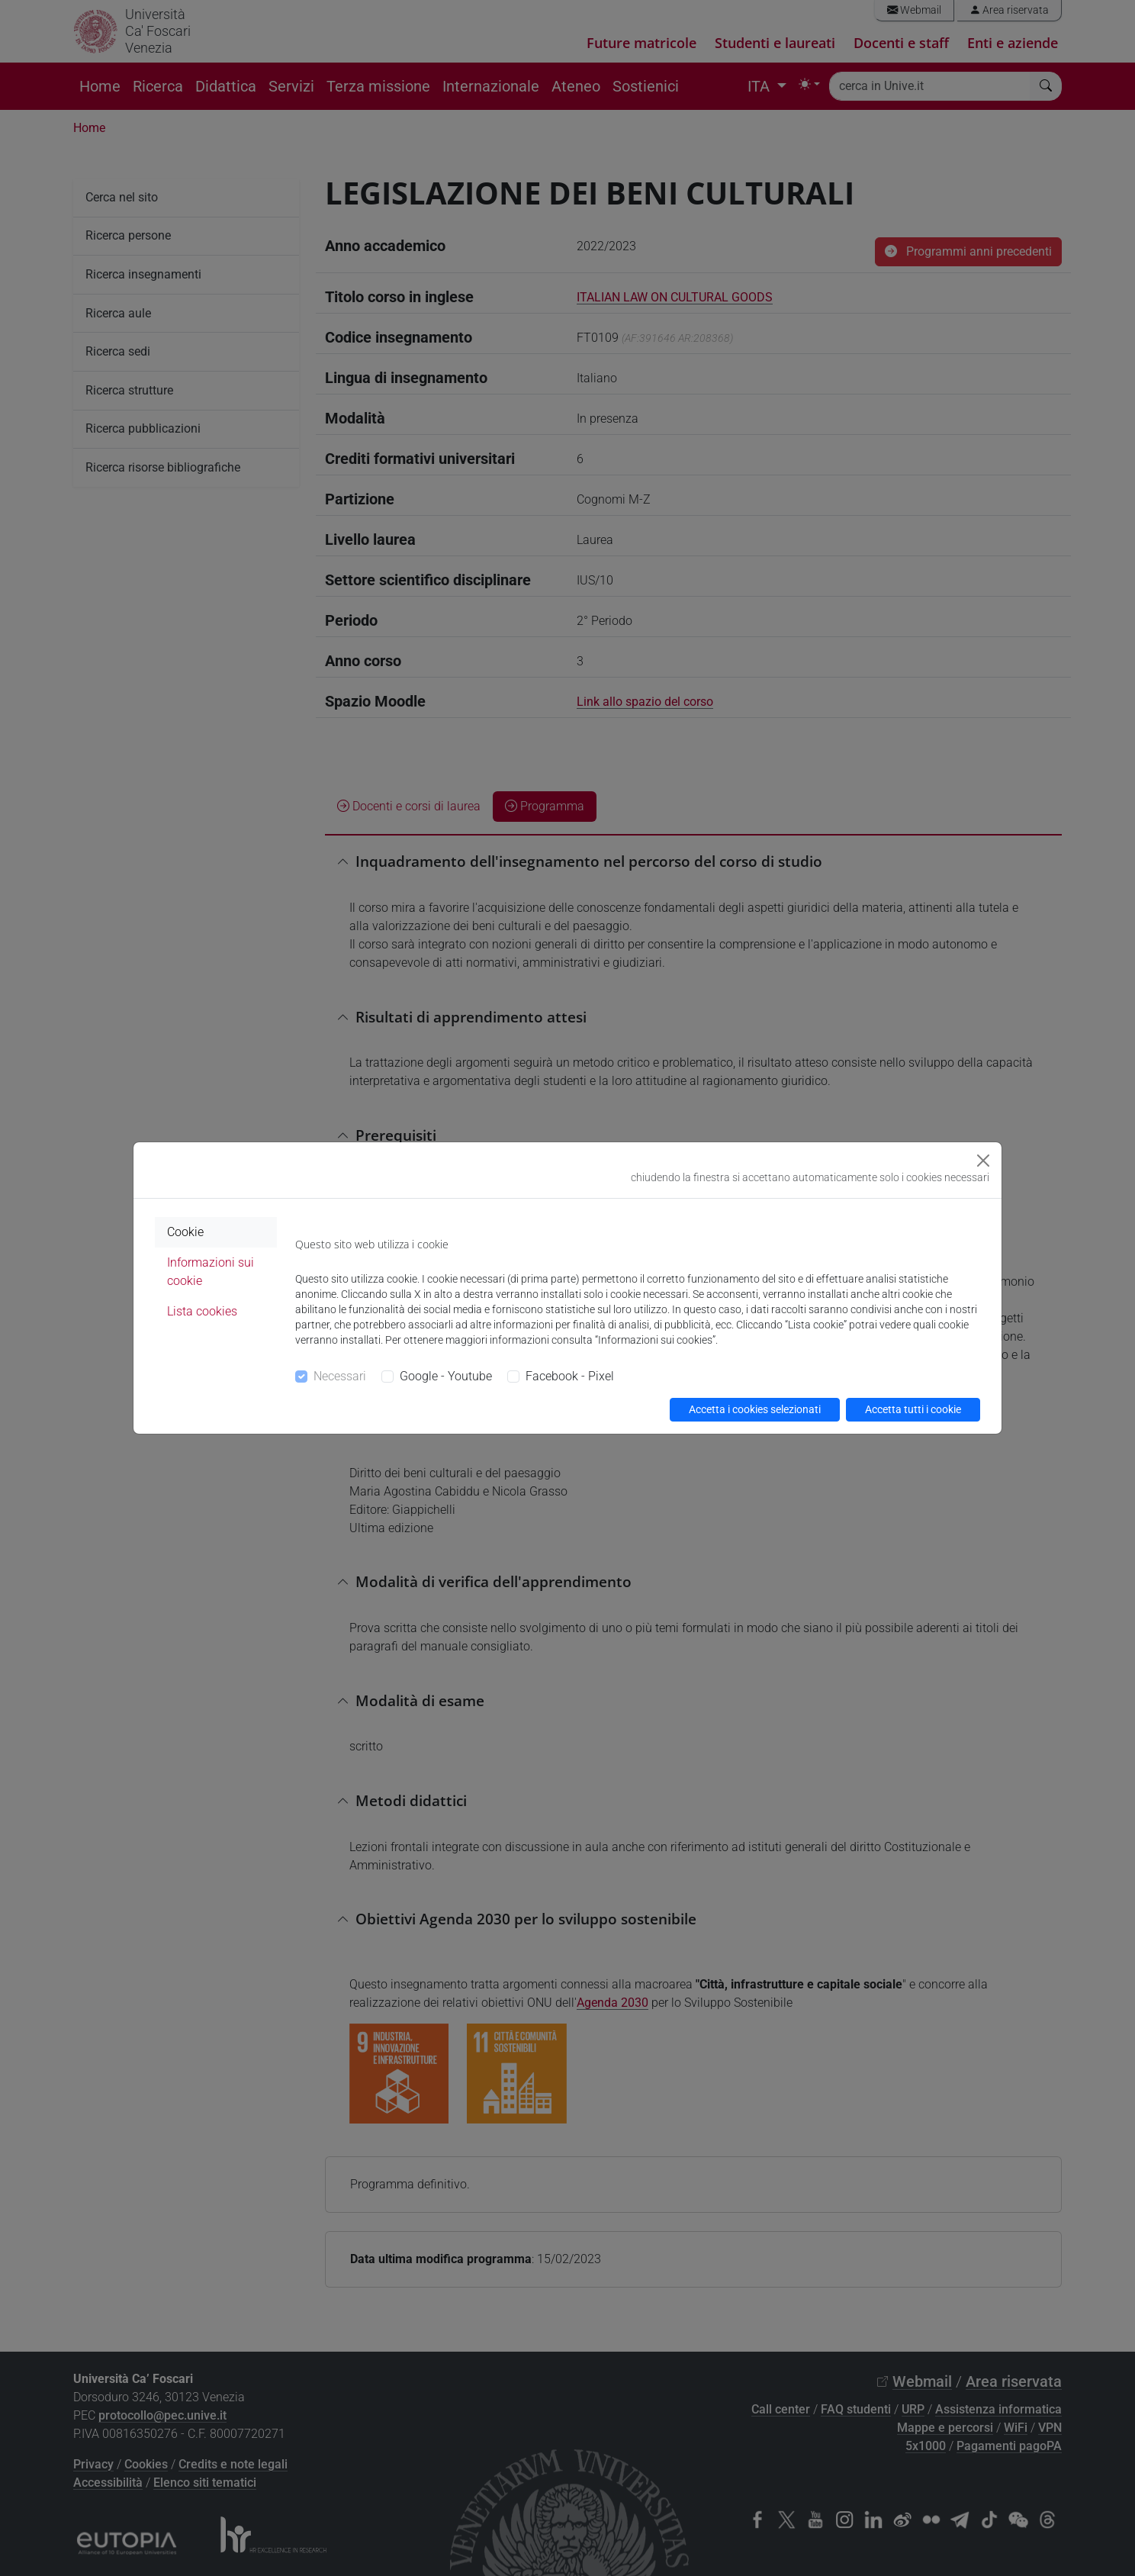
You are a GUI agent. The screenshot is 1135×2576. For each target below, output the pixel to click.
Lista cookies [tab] (202, 1311)
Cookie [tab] (185, 1232)
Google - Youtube (446, 1376)
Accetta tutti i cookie (913, 1409)
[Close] (983, 1160)
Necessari (339, 1376)
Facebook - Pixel (570, 1376)
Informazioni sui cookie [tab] (210, 1271)
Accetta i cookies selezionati (755, 1409)
